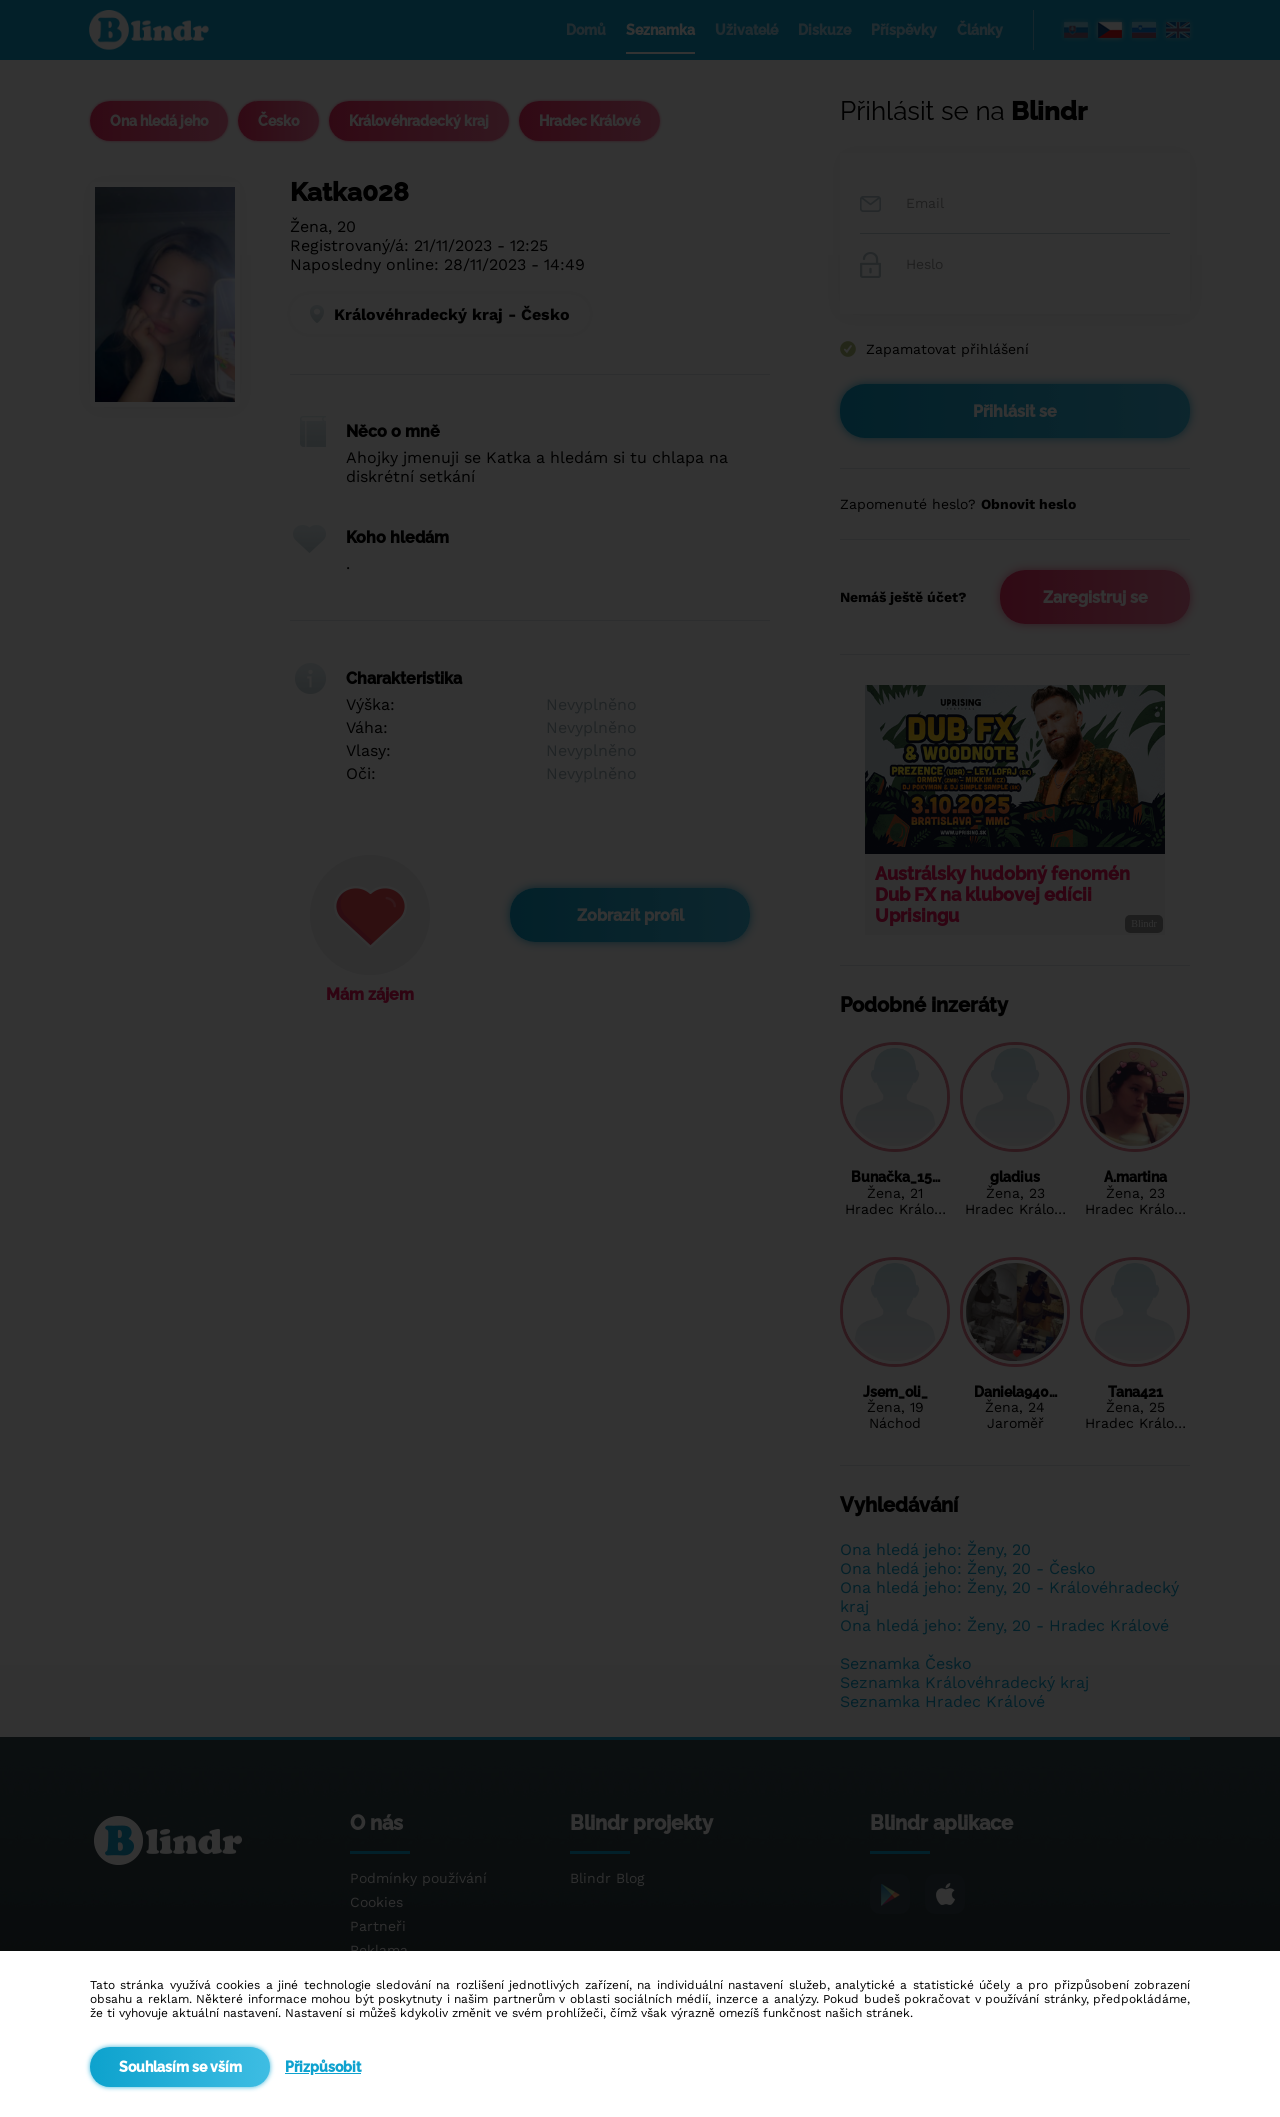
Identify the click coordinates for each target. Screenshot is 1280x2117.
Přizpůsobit (323, 2067)
